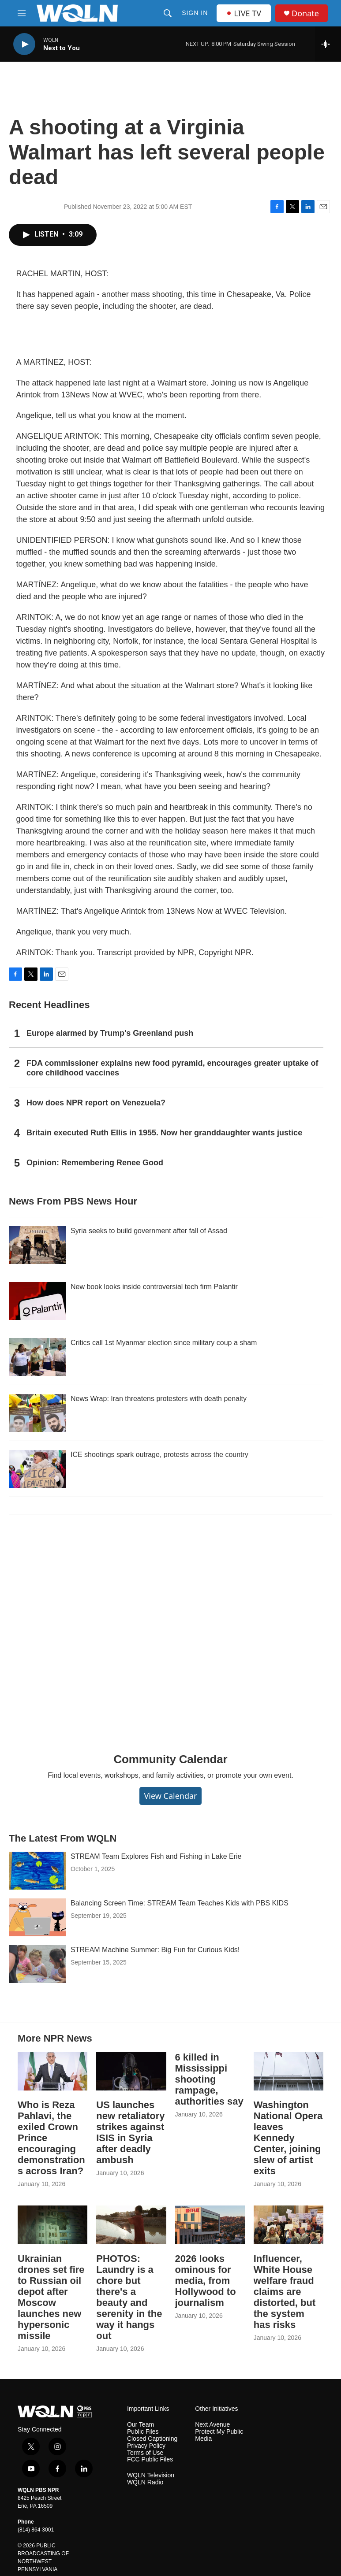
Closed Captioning (152, 2438)
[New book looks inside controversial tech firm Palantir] (37, 1301)
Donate (305, 13)
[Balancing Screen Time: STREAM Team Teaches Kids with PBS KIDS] (37, 1917)
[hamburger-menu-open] (21, 13)
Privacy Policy (146, 2446)
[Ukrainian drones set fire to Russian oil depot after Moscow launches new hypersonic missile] (52, 2224)
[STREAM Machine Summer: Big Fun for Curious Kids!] (37, 1964)
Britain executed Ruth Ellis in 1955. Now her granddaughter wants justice (164, 1132)
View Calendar (170, 1795)
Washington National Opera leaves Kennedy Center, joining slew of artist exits (288, 2137)
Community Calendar (171, 1759)
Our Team (140, 2424)
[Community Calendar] (170, 1627)
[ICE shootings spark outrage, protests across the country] (37, 1469)
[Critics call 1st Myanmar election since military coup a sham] (37, 1357)
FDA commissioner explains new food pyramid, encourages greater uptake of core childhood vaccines (172, 1068)
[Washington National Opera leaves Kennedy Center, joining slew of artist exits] (288, 2071)
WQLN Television (150, 2475)
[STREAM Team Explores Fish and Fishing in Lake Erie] (37, 1871)
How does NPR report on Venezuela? (95, 1102)
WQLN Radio (145, 2482)
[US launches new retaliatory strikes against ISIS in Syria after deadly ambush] (131, 2071)
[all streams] (328, 44)
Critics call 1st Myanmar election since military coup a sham (164, 1342)
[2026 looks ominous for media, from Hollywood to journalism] (210, 2224)
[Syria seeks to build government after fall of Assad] (37, 1245)
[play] (24, 44)
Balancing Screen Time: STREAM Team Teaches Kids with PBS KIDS (180, 1903)
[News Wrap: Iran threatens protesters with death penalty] (37, 1413)
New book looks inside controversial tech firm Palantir (154, 1286)
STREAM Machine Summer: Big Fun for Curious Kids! (155, 1949)
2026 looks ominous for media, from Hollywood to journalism (205, 2280)
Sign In (195, 12)
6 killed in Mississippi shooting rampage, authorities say (209, 2079)
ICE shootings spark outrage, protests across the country (159, 1454)
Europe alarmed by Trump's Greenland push (109, 1033)
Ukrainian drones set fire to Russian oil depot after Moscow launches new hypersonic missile (51, 2297)
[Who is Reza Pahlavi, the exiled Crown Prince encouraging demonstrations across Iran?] (52, 2071)
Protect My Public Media (219, 2435)
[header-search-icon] (167, 13)
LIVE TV (243, 13)
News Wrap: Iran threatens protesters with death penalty (159, 1398)
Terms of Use (145, 2453)
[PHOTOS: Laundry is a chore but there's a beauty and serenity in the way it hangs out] (131, 2224)
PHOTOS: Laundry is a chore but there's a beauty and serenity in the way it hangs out (129, 2297)
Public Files (143, 2431)
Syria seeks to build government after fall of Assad (149, 1230)
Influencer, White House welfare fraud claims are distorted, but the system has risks (285, 2291)
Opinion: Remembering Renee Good (94, 1162)
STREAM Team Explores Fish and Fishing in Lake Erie (156, 1856)
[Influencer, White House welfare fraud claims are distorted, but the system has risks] (288, 2224)
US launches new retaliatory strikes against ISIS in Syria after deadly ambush (130, 2132)
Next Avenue (212, 2424)
